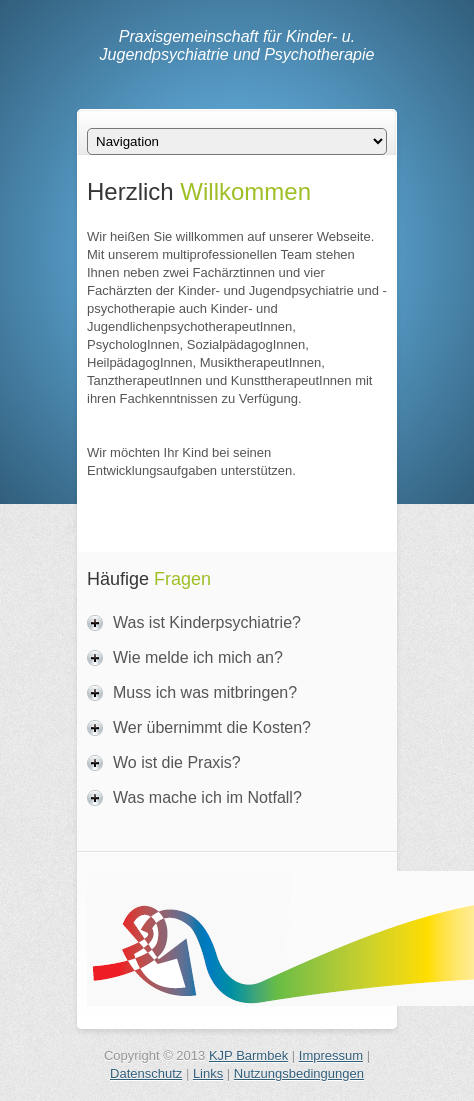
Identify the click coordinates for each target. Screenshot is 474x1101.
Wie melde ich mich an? (198, 657)
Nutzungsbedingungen (299, 1073)
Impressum (331, 1055)
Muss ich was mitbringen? (205, 692)
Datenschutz (146, 1073)
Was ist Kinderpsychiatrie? (207, 622)
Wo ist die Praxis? (177, 762)
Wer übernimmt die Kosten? (212, 727)
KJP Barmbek (248, 1055)
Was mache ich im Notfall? (207, 797)
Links (208, 1073)
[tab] (237, 623)
